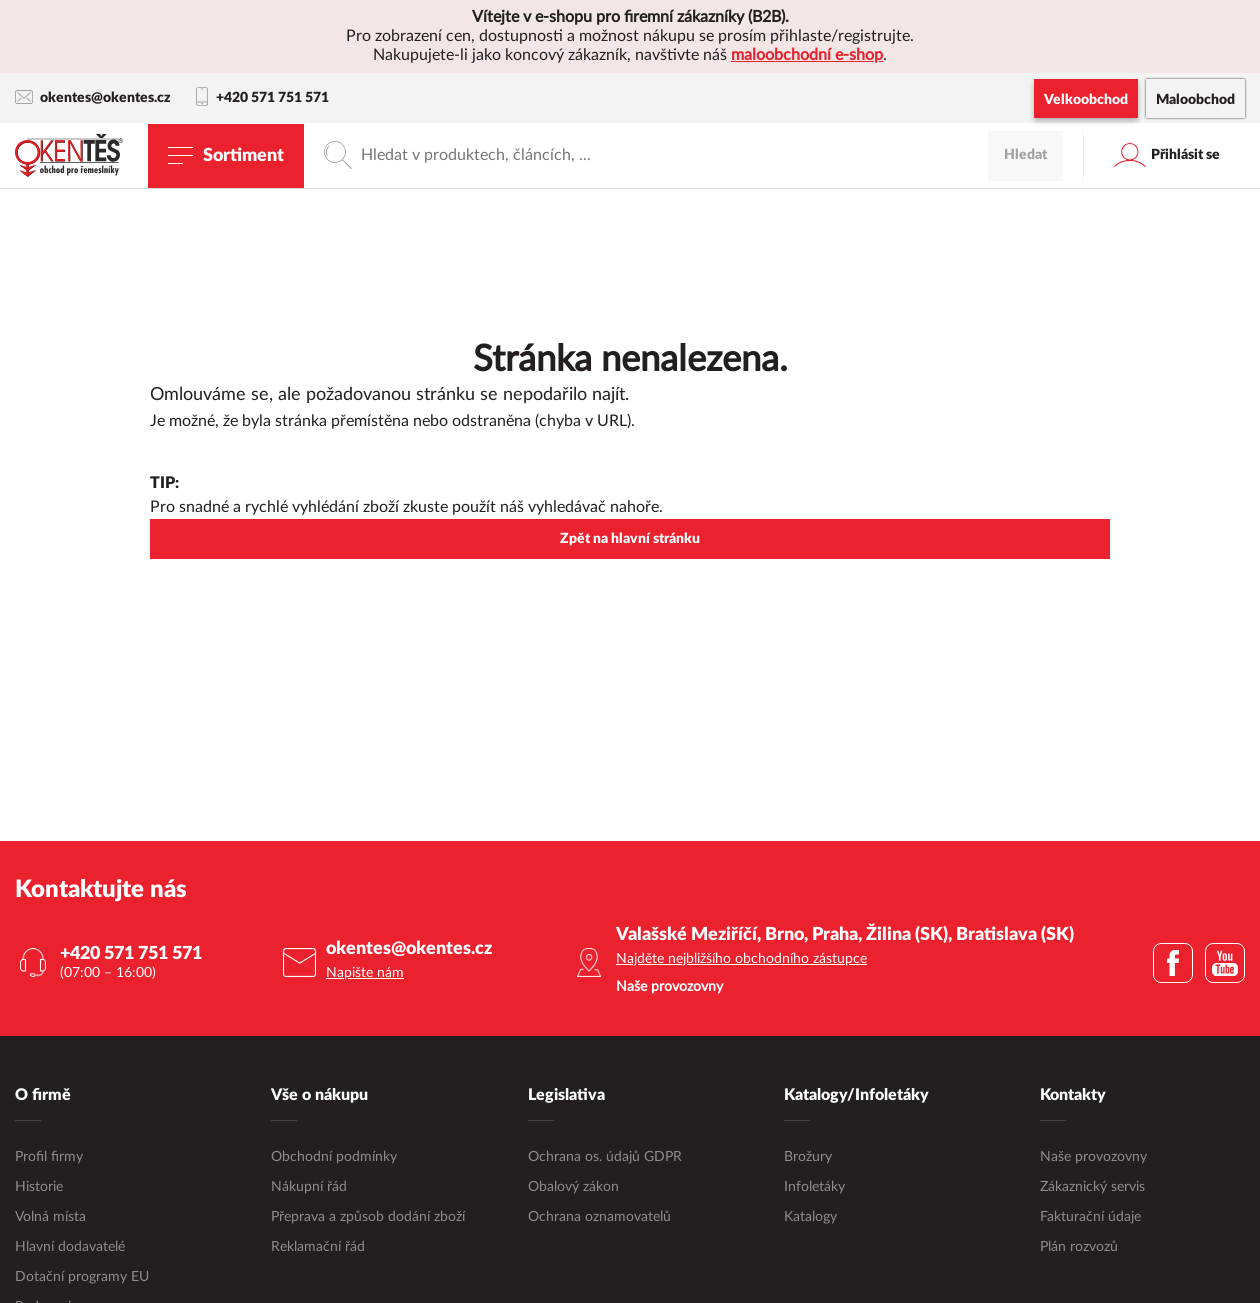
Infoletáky (814, 1187)
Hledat (1025, 155)
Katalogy (810, 1217)
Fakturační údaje (1090, 1217)
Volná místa (50, 1217)
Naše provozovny (1093, 1157)
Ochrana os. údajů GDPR (605, 1157)
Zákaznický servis (1092, 1187)
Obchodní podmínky (334, 1157)
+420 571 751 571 (262, 98)
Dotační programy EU (82, 1277)
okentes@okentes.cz (93, 97)
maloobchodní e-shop (807, 55)
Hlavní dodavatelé (70, 1247)
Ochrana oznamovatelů (599, 1217)
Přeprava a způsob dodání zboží (368, 1217)
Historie (39, 1187)
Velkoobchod (1086, 100)
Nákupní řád (309, 1187)
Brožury (808, 1157)
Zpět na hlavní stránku (630, 539)
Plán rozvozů (1079, 1247)
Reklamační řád (318, 1247)
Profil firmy (49, 1157)
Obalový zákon (573, 1187)
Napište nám (365, 973)
